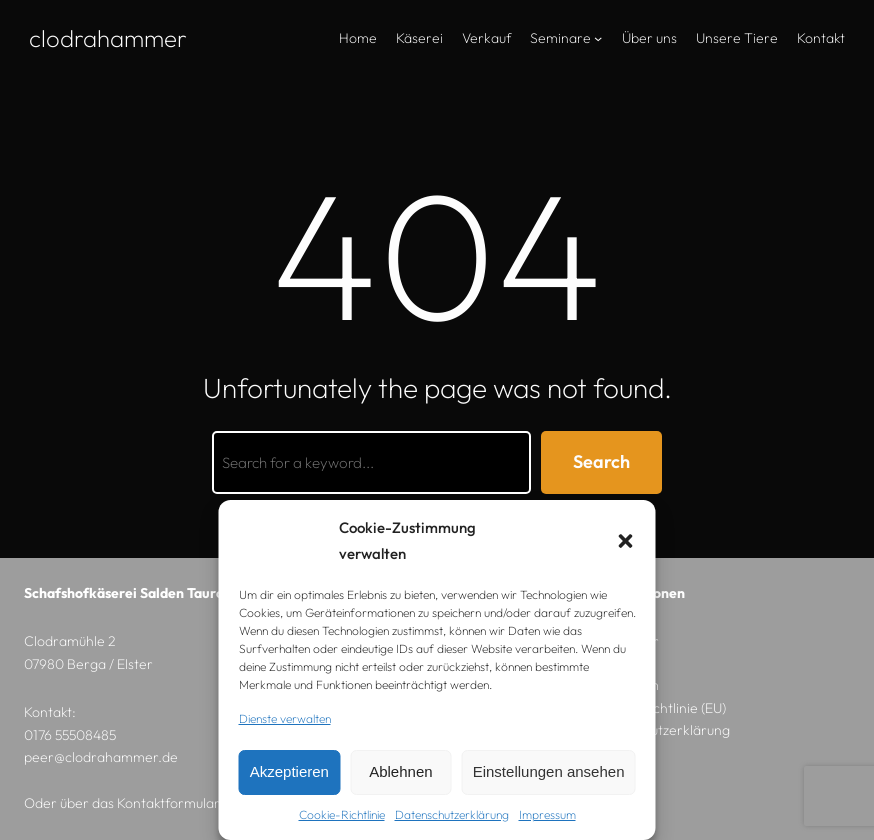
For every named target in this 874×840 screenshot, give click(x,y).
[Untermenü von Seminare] (598, 38)
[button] (626, 541)
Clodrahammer (108, 38)
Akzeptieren (289, 771)
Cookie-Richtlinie (342, 814)
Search (601, 461)
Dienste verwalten (285, 718)
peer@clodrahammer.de (101, 757)
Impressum (547, 814)
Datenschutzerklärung (452, 814)
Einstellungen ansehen (549, 771)
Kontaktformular (168, 803)
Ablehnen (400, 771)
